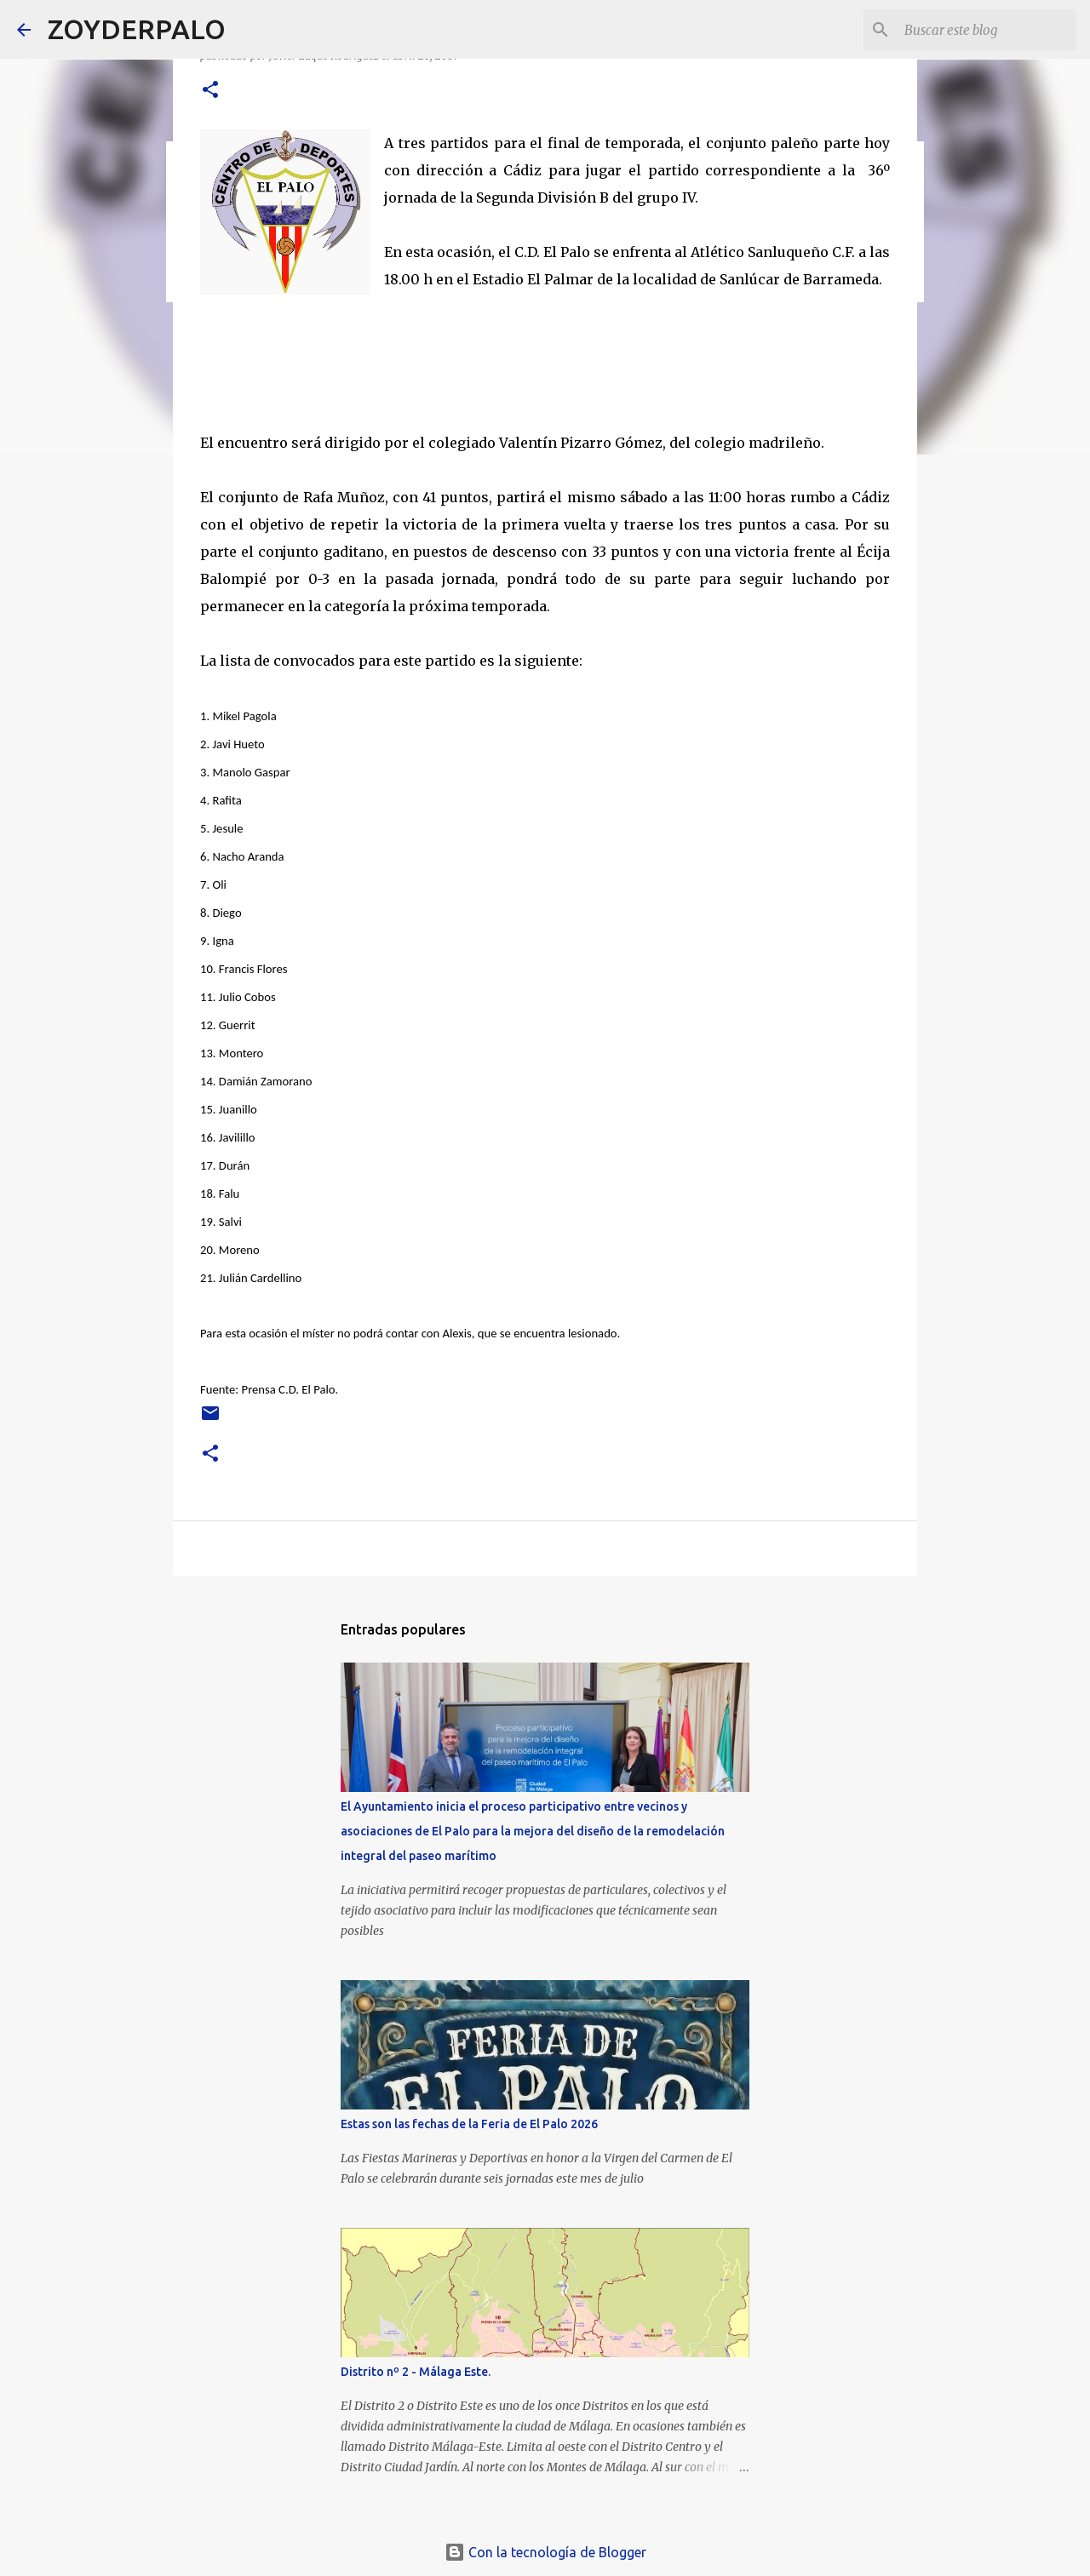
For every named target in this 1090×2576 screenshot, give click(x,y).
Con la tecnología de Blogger (545, 2552)
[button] (210, 90)
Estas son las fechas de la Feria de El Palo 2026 (469, 2124)
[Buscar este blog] (987, 29)
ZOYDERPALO (137, 29)
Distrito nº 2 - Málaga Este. (415, 2372)
